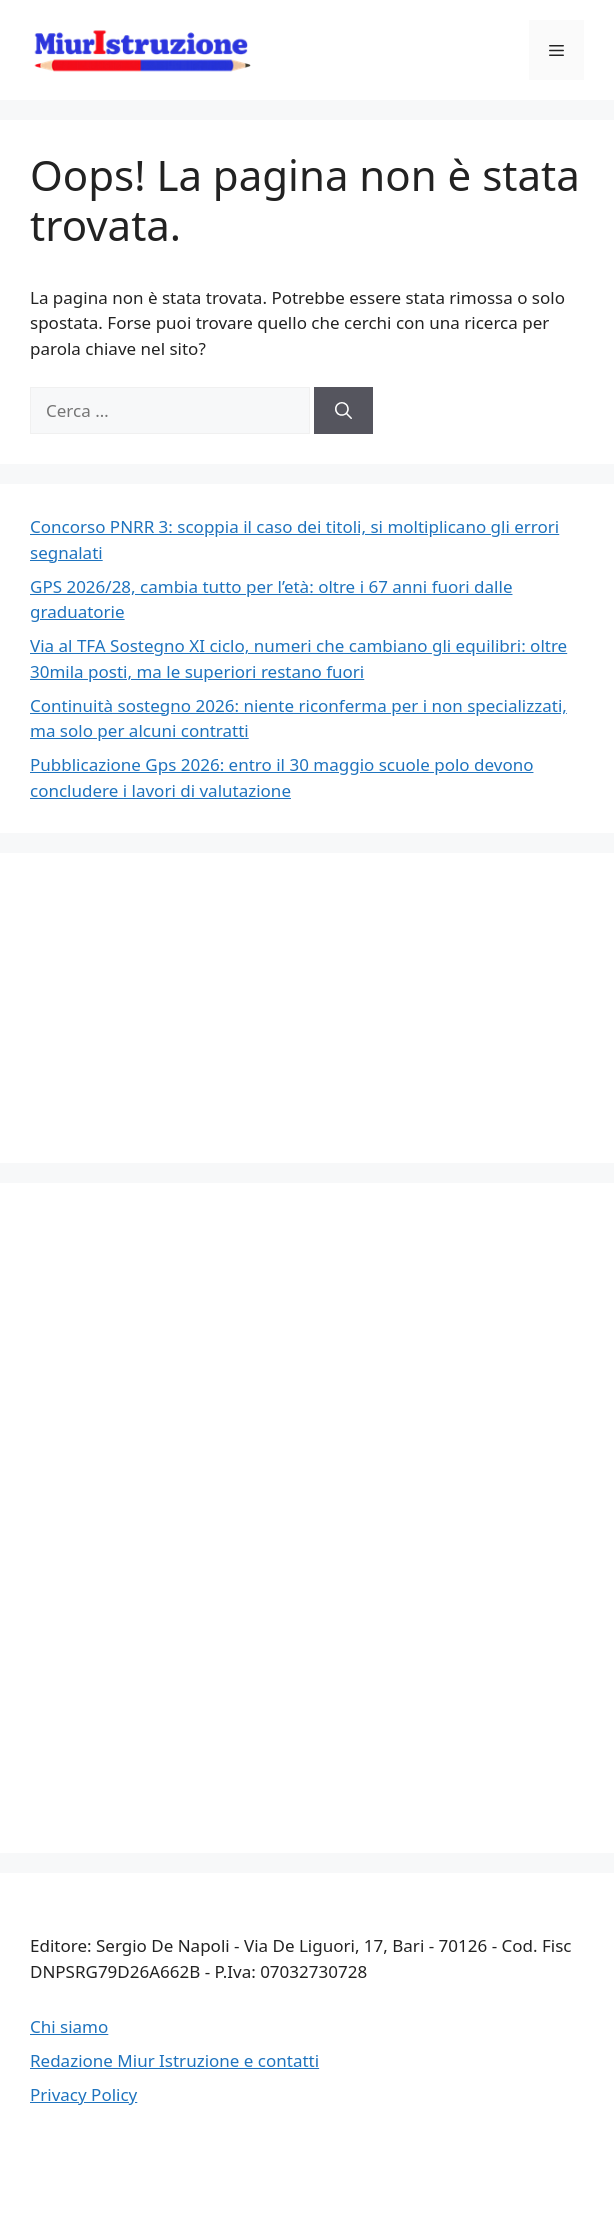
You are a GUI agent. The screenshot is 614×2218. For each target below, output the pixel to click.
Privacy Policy (83, 2094)
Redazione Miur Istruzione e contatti (174, 2060)
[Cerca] (343, 411)
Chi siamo (69, 2026)
